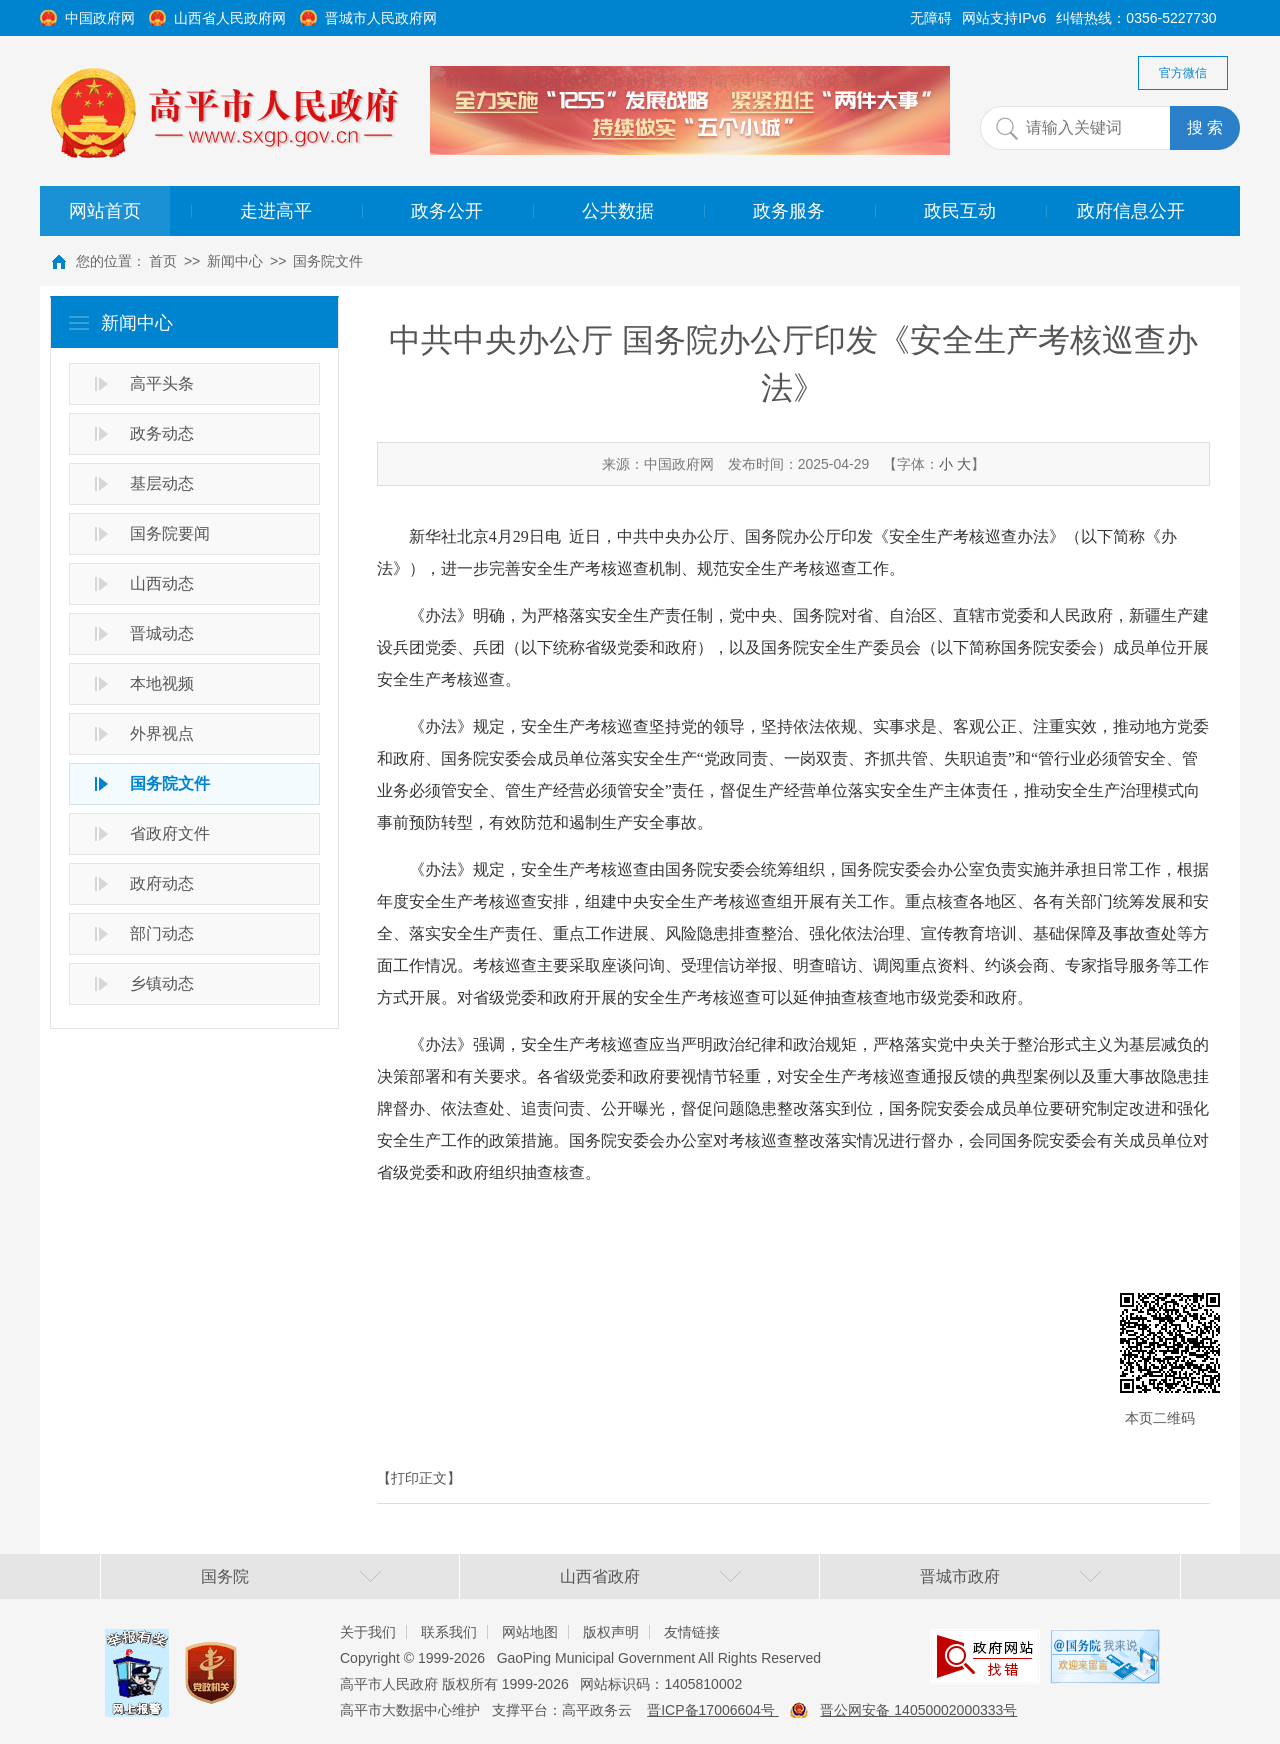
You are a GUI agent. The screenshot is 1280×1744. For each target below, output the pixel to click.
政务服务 (789, 211)
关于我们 (368, 1632)
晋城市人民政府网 (381, 18)
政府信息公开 (1131, 211)
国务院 (225, 1576)
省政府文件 (170, 833)
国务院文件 (328, 261)
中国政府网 (100, 18)
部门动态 (162, 933)
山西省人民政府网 (230, 18)
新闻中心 (235, 261)
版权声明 (611, 1632)
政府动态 (162, 883)
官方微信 (1183, 73)
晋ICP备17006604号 (713, 1710)
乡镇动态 (162, 983)
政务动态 (162, 433)
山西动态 (162, 583)
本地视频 (162, 683)
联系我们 (449, 1632)
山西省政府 (600, 1576)
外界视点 (162, 733)
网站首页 (105, 211)
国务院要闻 (170, 533)
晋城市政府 (960, 1576)
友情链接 (692, 1632)
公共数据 (618, 211)
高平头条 (162, 383)
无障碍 (931, 18)
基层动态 (162, 483)
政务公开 (447, 211)
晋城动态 (162, 633)
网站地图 (530, 1632)
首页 (163, 261)
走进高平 (276, 211)
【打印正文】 (419, 1478)
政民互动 (960, 211)
